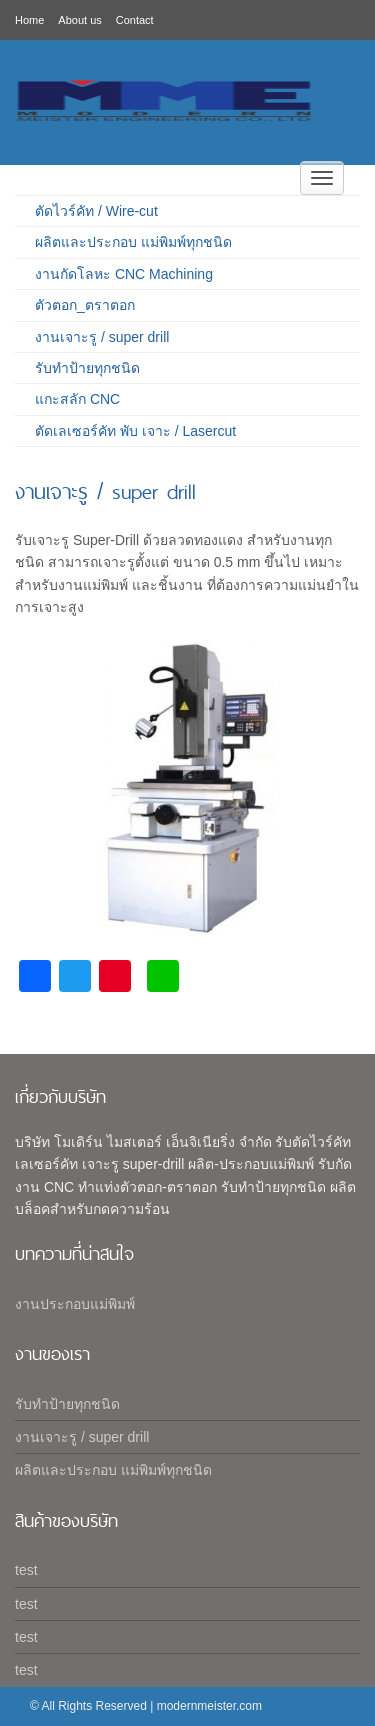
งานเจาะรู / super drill (102, 337)
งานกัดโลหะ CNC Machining (124, 274)
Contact (135, 20)
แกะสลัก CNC (77, 399)
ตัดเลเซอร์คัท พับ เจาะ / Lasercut (135, 431)
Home (29, 20)
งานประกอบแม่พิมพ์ (75, 1304)
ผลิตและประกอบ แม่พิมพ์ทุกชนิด (133, 242)
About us (79, 20)
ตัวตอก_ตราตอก (85, 305)
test (26, 1570)
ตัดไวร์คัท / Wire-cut (96, 211)
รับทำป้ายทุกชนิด (87, 368)
